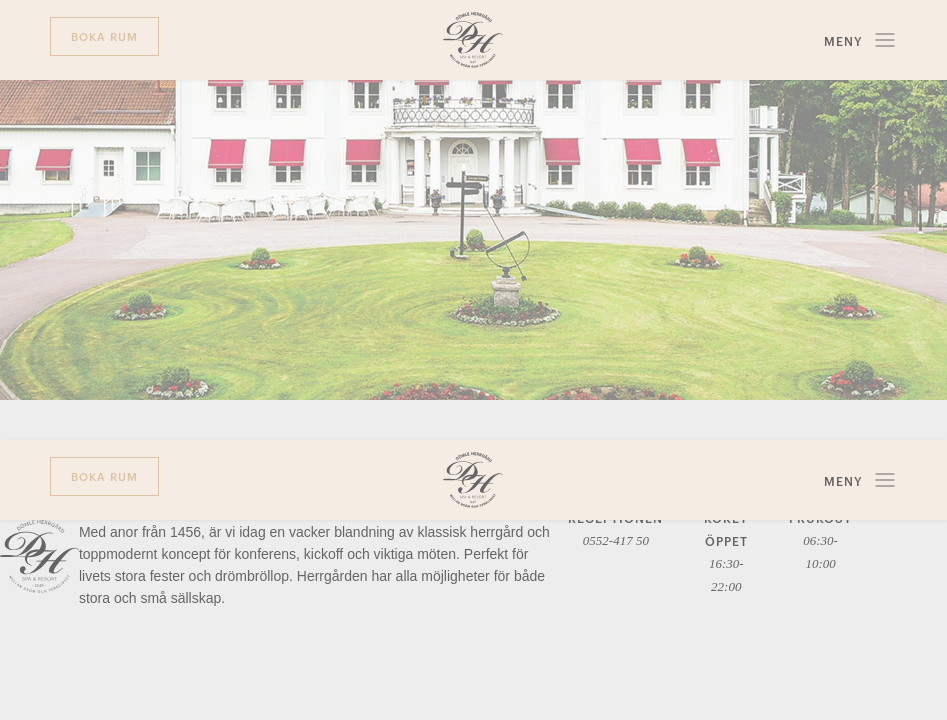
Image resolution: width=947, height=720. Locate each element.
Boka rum (104, 35)
